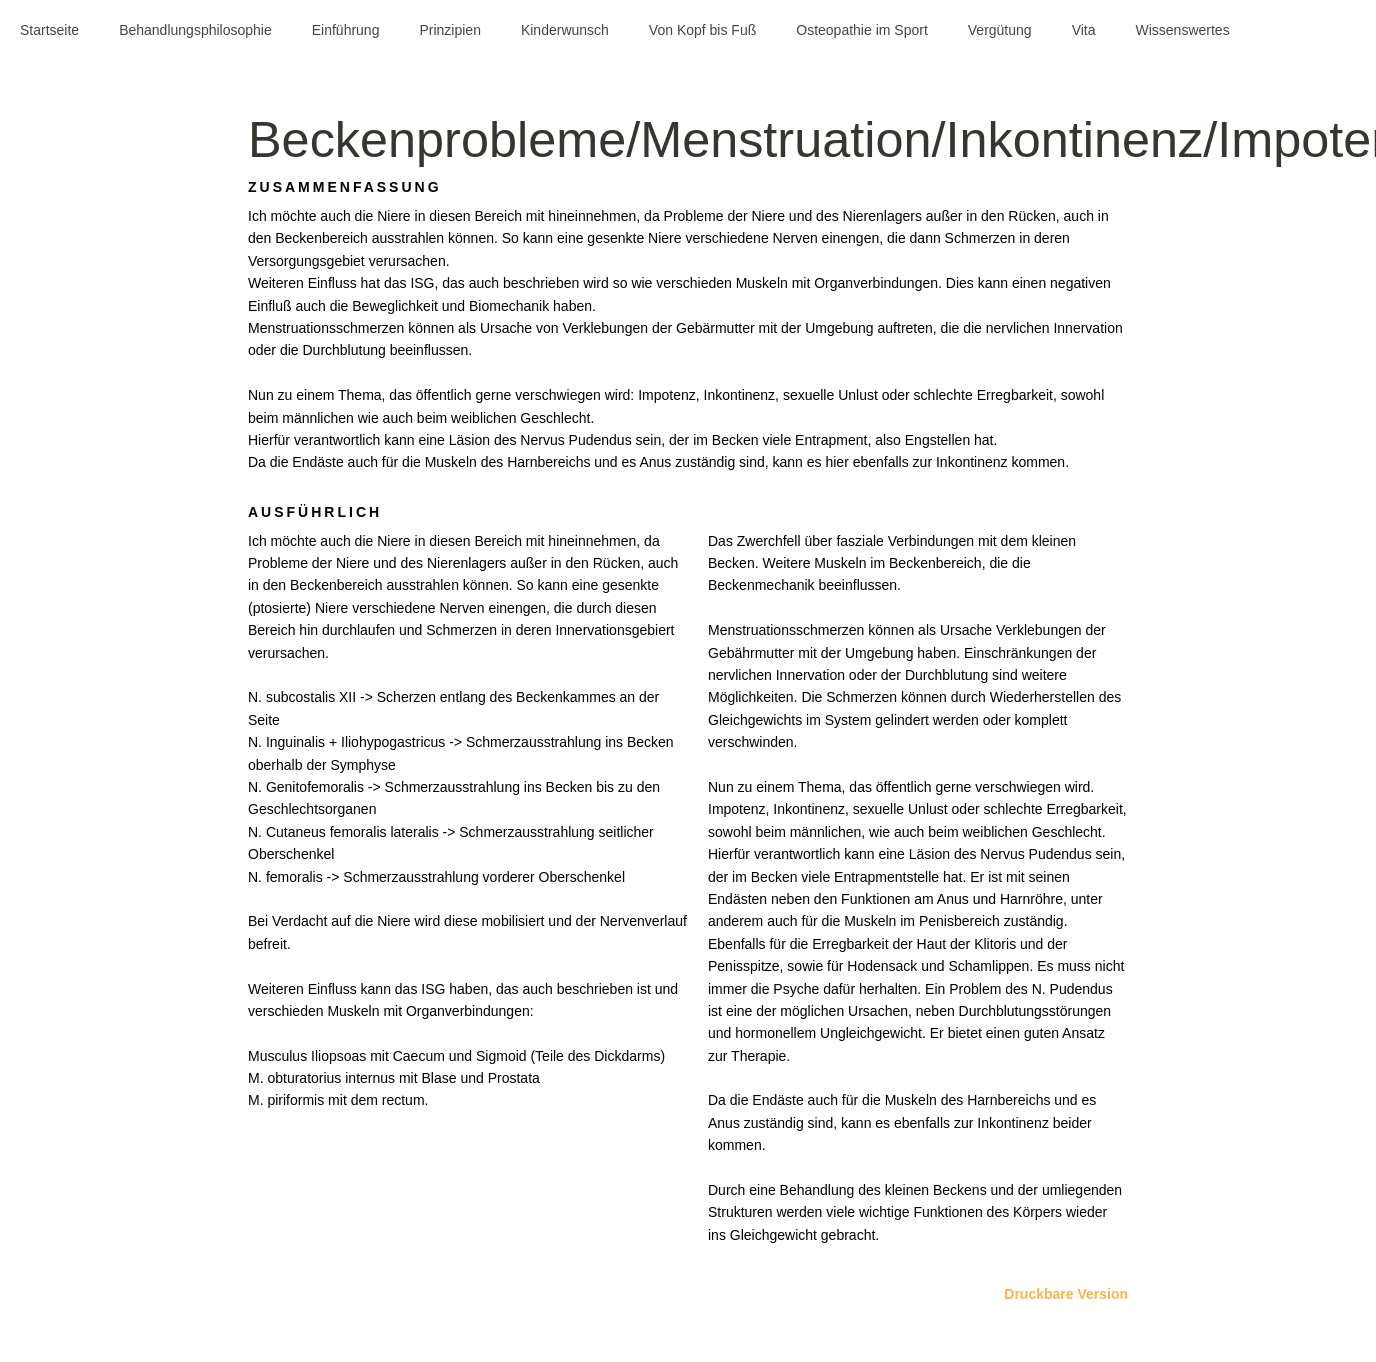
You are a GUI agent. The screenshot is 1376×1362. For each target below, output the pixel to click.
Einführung (346, 30)
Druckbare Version (1066, 1294)
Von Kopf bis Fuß (702, 30)
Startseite (49, 30)
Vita (1084, 30)
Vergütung (1000, 30)
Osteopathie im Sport (862, 30)
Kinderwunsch (565, 30)
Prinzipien (449, 30)
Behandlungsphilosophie (195, 30)
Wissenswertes (1183, 30)
